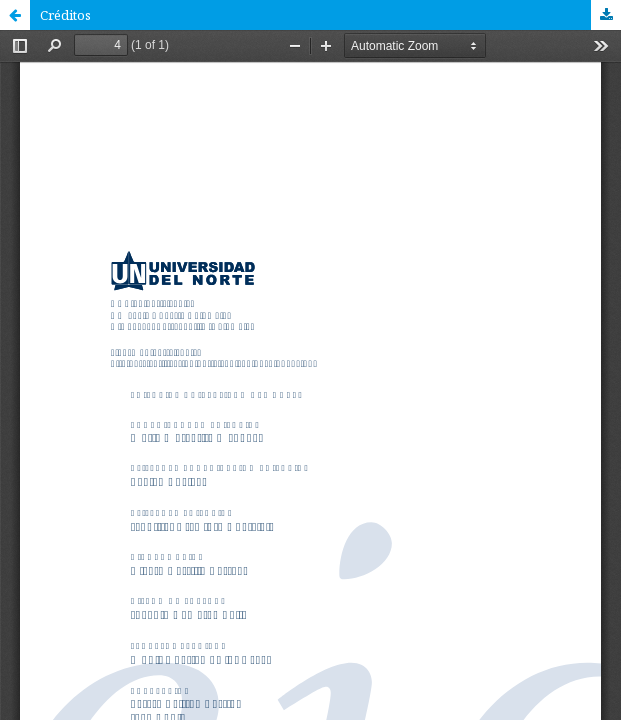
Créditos (65, 15)
